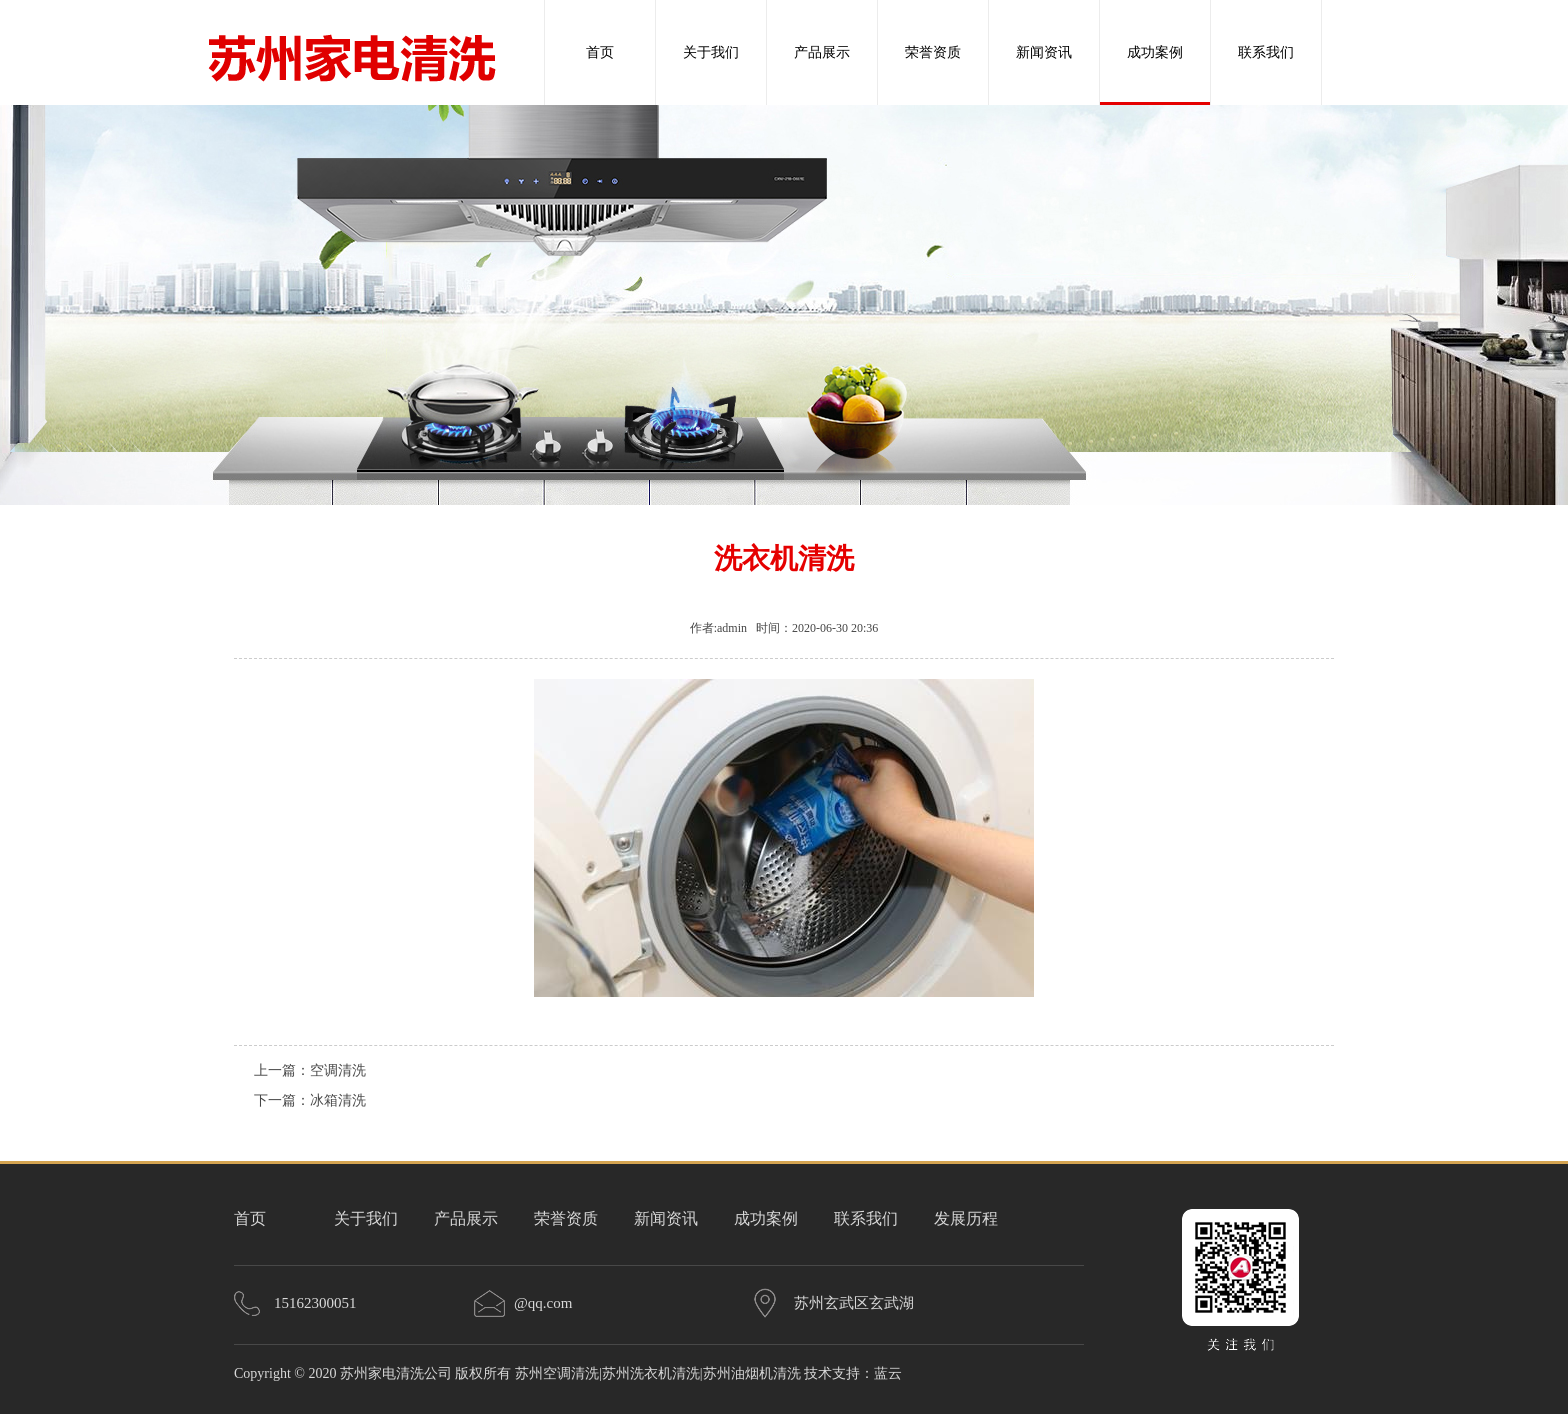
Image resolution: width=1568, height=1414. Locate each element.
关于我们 (711, 52)
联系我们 (1266, 52)
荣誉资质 (933, 52)
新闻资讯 (1044, 52)
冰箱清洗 (338, 1100)
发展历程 (966, 1218)
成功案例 (1155, 52)
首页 (600, 52)
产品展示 (822, 52)
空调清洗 (338, 1070)
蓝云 (888, 1373)
